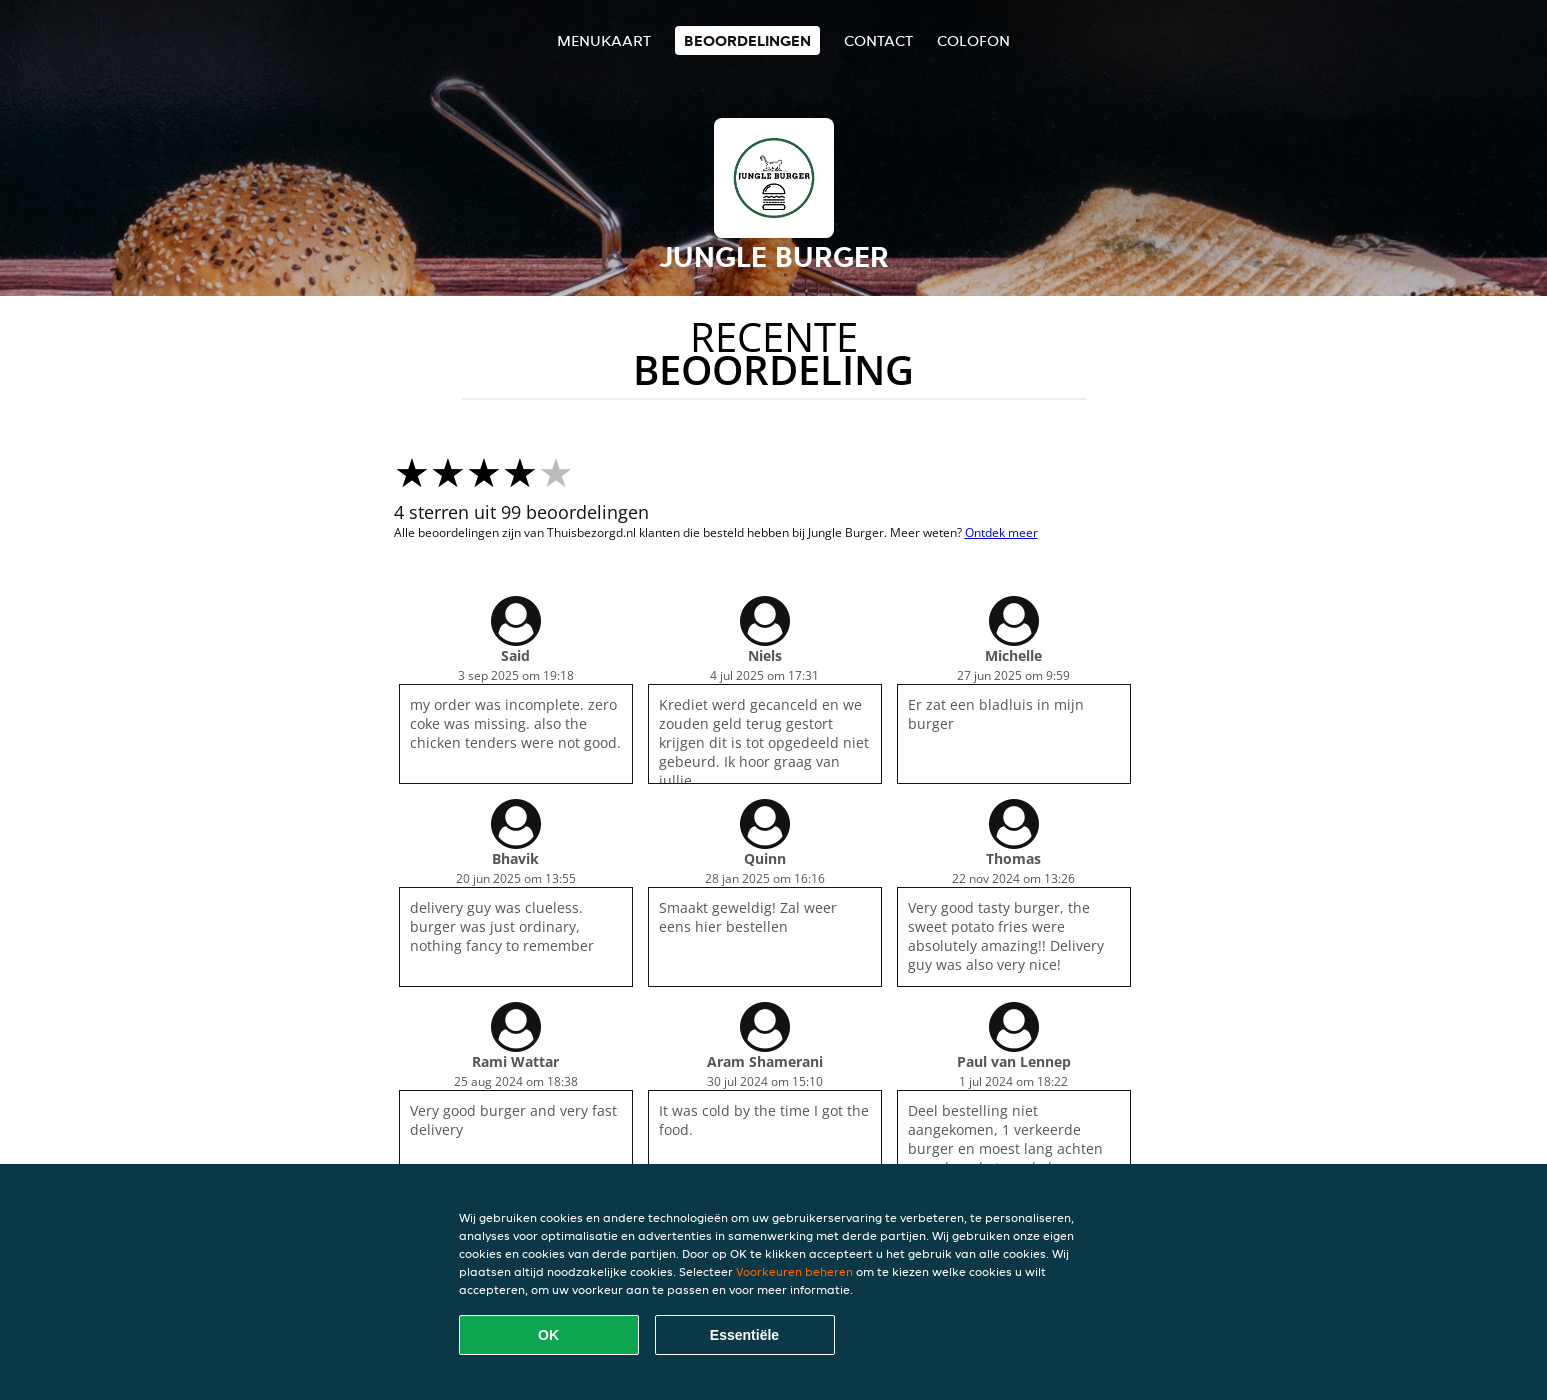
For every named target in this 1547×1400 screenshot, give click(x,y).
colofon (973, 40)
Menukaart (604, 40)
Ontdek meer (1001, 532)
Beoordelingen (747, 40)
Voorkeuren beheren (794, 1271)
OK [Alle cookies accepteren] (548, 1335)
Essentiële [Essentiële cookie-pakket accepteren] (744, 1335)
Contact (878, 40)
